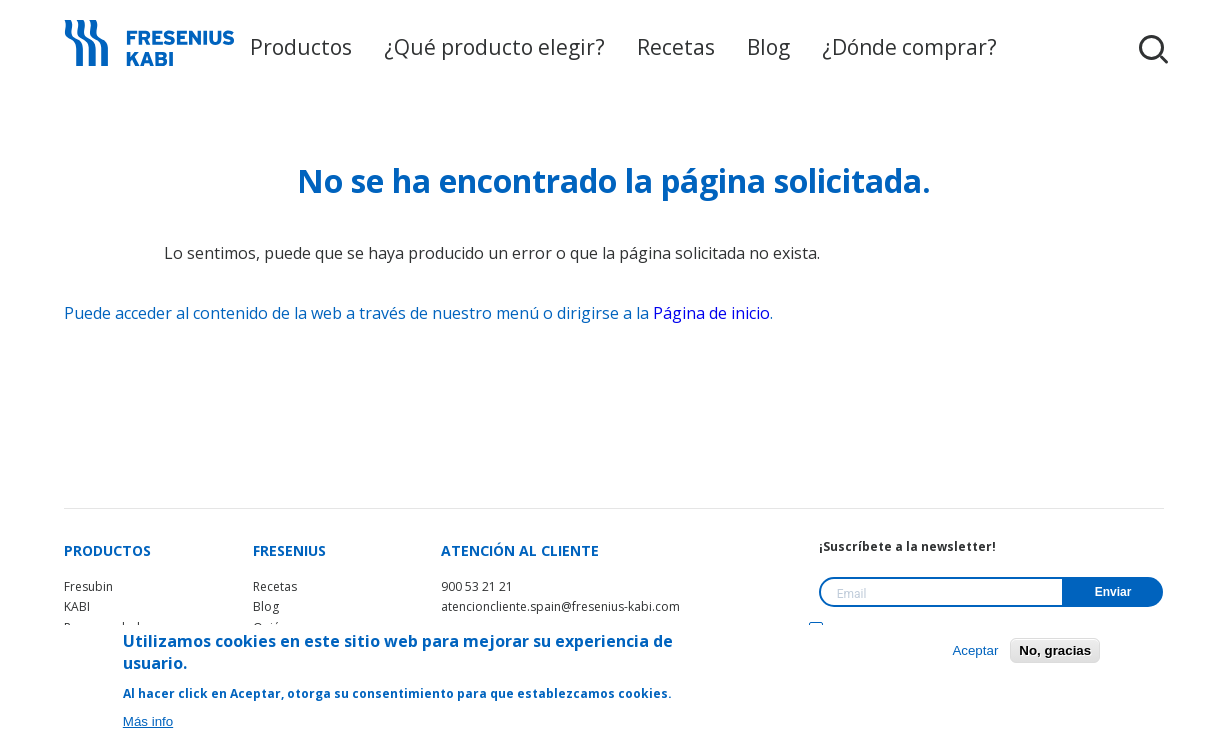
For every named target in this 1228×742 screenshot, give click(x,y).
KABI (77, 606)
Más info (148, 721)
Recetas (658, 47)
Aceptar (975, 650)
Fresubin (88, 586)
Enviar (1113, 592)
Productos (325, 47)
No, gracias (1055, 650)
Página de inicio (711, 313)
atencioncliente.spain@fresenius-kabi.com (560, 606)
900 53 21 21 (477, 586)
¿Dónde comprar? (871, 47)
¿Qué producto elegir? (497, 47)
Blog (743, 47)
